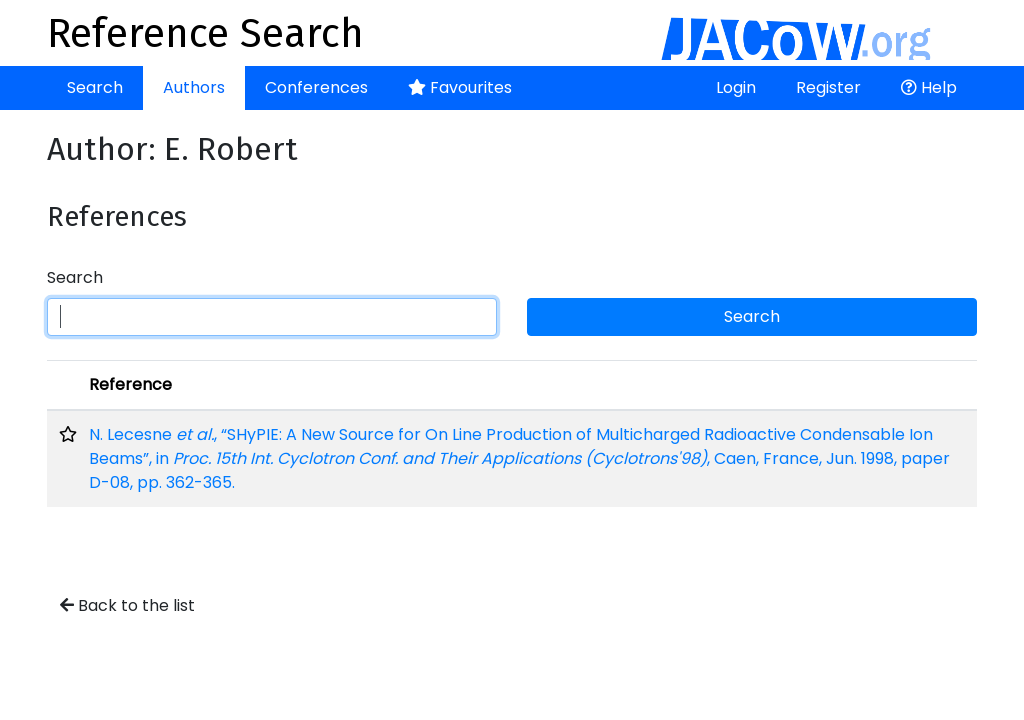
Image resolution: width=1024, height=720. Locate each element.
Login (736, 87)
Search (95, 87)
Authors (194, 87)
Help (929, 87)
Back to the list (127, 605)
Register (828, 87)
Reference (130, 384)
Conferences (316, 87)
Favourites (460, 87)
